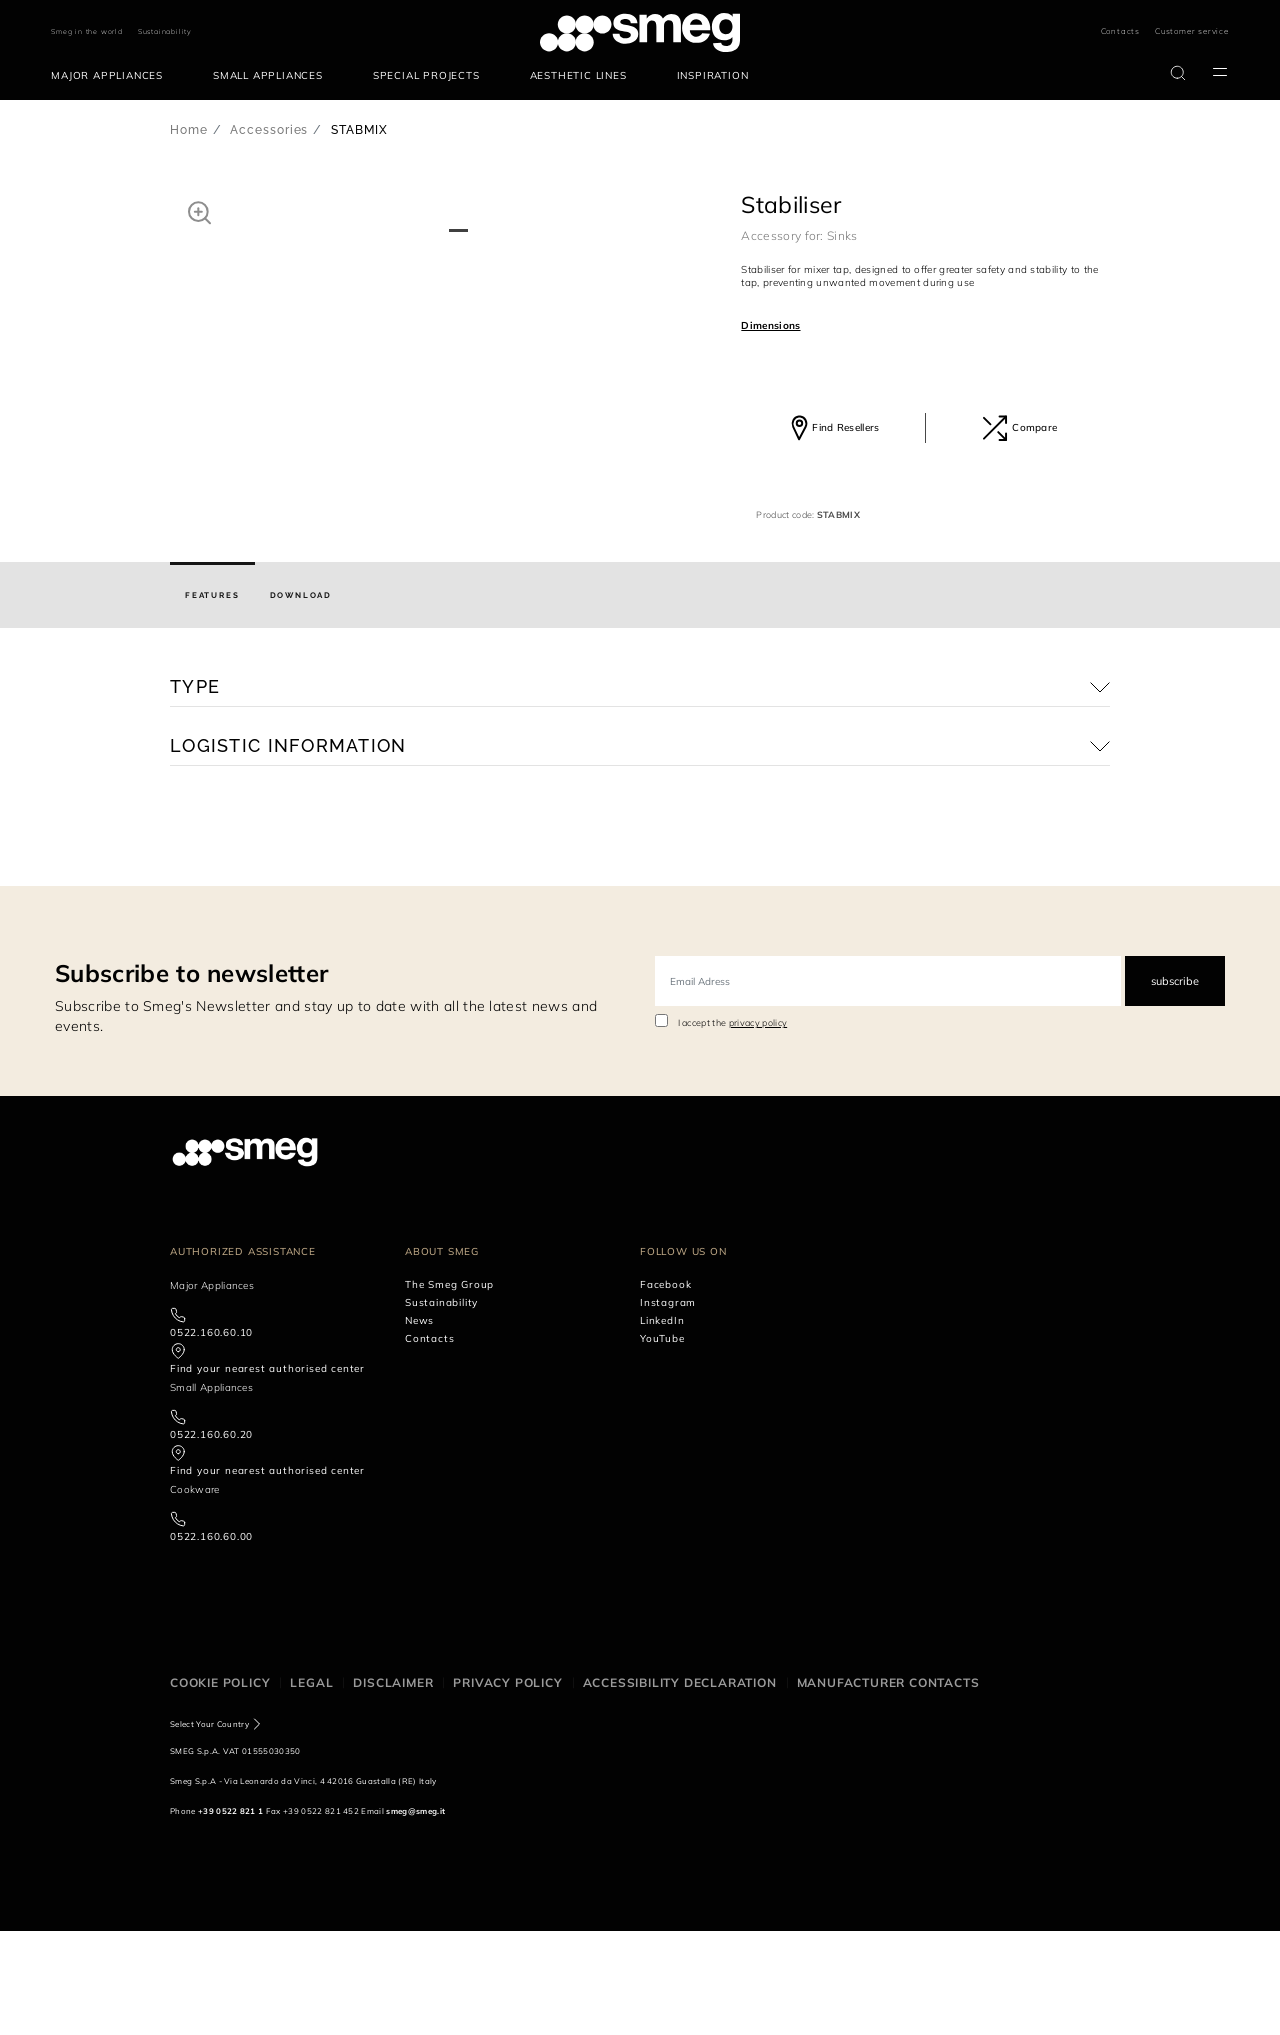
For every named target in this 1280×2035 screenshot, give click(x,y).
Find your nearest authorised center (267, 1472)
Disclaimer (393, 1786)
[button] (199, 212)
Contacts (1120, 31)
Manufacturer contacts (888, 1786)
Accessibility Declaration (680, 1786)
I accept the (733, 1127)
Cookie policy (220, 1786)
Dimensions (770, 325)
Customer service (1192, 31)
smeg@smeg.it (415, 1915)
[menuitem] (112, 76)
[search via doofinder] (1178, 73)
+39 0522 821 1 (230, 1915)
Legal (311, 1786)
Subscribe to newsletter (191, 1078)
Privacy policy (507, 1786)
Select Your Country (209, 1828)
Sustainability (165, 31)
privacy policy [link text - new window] (758, 1127)
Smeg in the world (87, 31)
